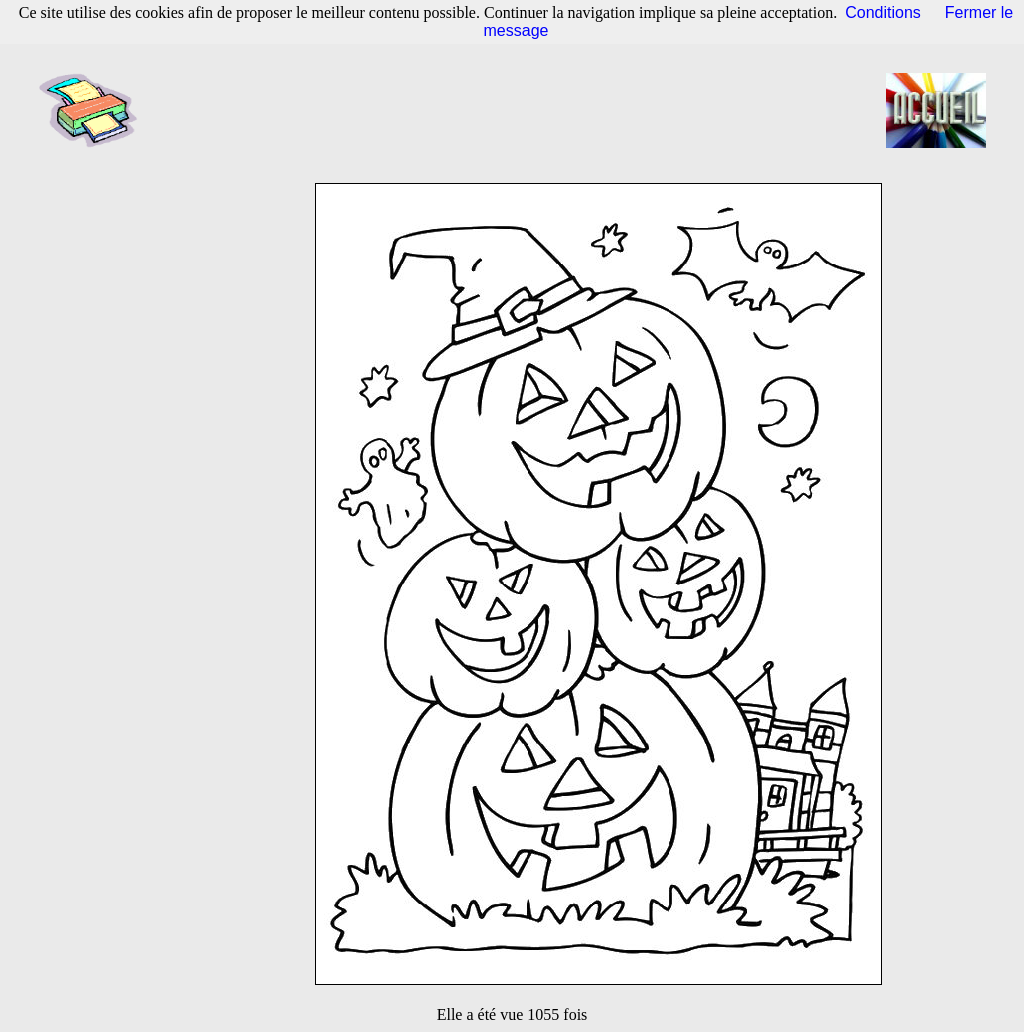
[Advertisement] (518, 110)
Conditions (883, 12)
